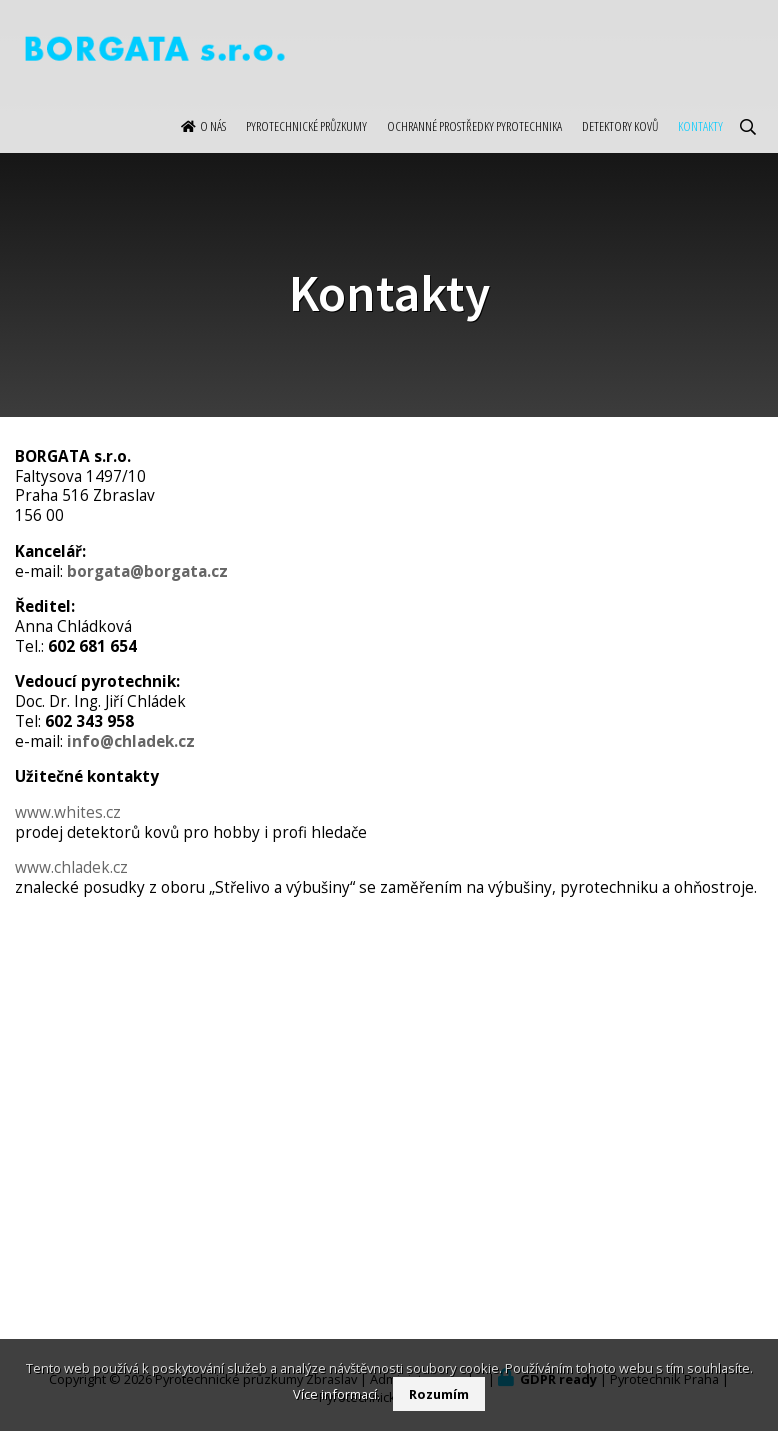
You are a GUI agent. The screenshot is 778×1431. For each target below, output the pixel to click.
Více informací (335, 1394)
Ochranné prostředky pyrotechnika (474, 146)
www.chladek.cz (71, 867)
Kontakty (700, 146)
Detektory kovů (620, 146)
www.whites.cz (68, 812)
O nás (213, 146)
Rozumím (439, 1394)
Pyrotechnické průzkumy (306, 146)
